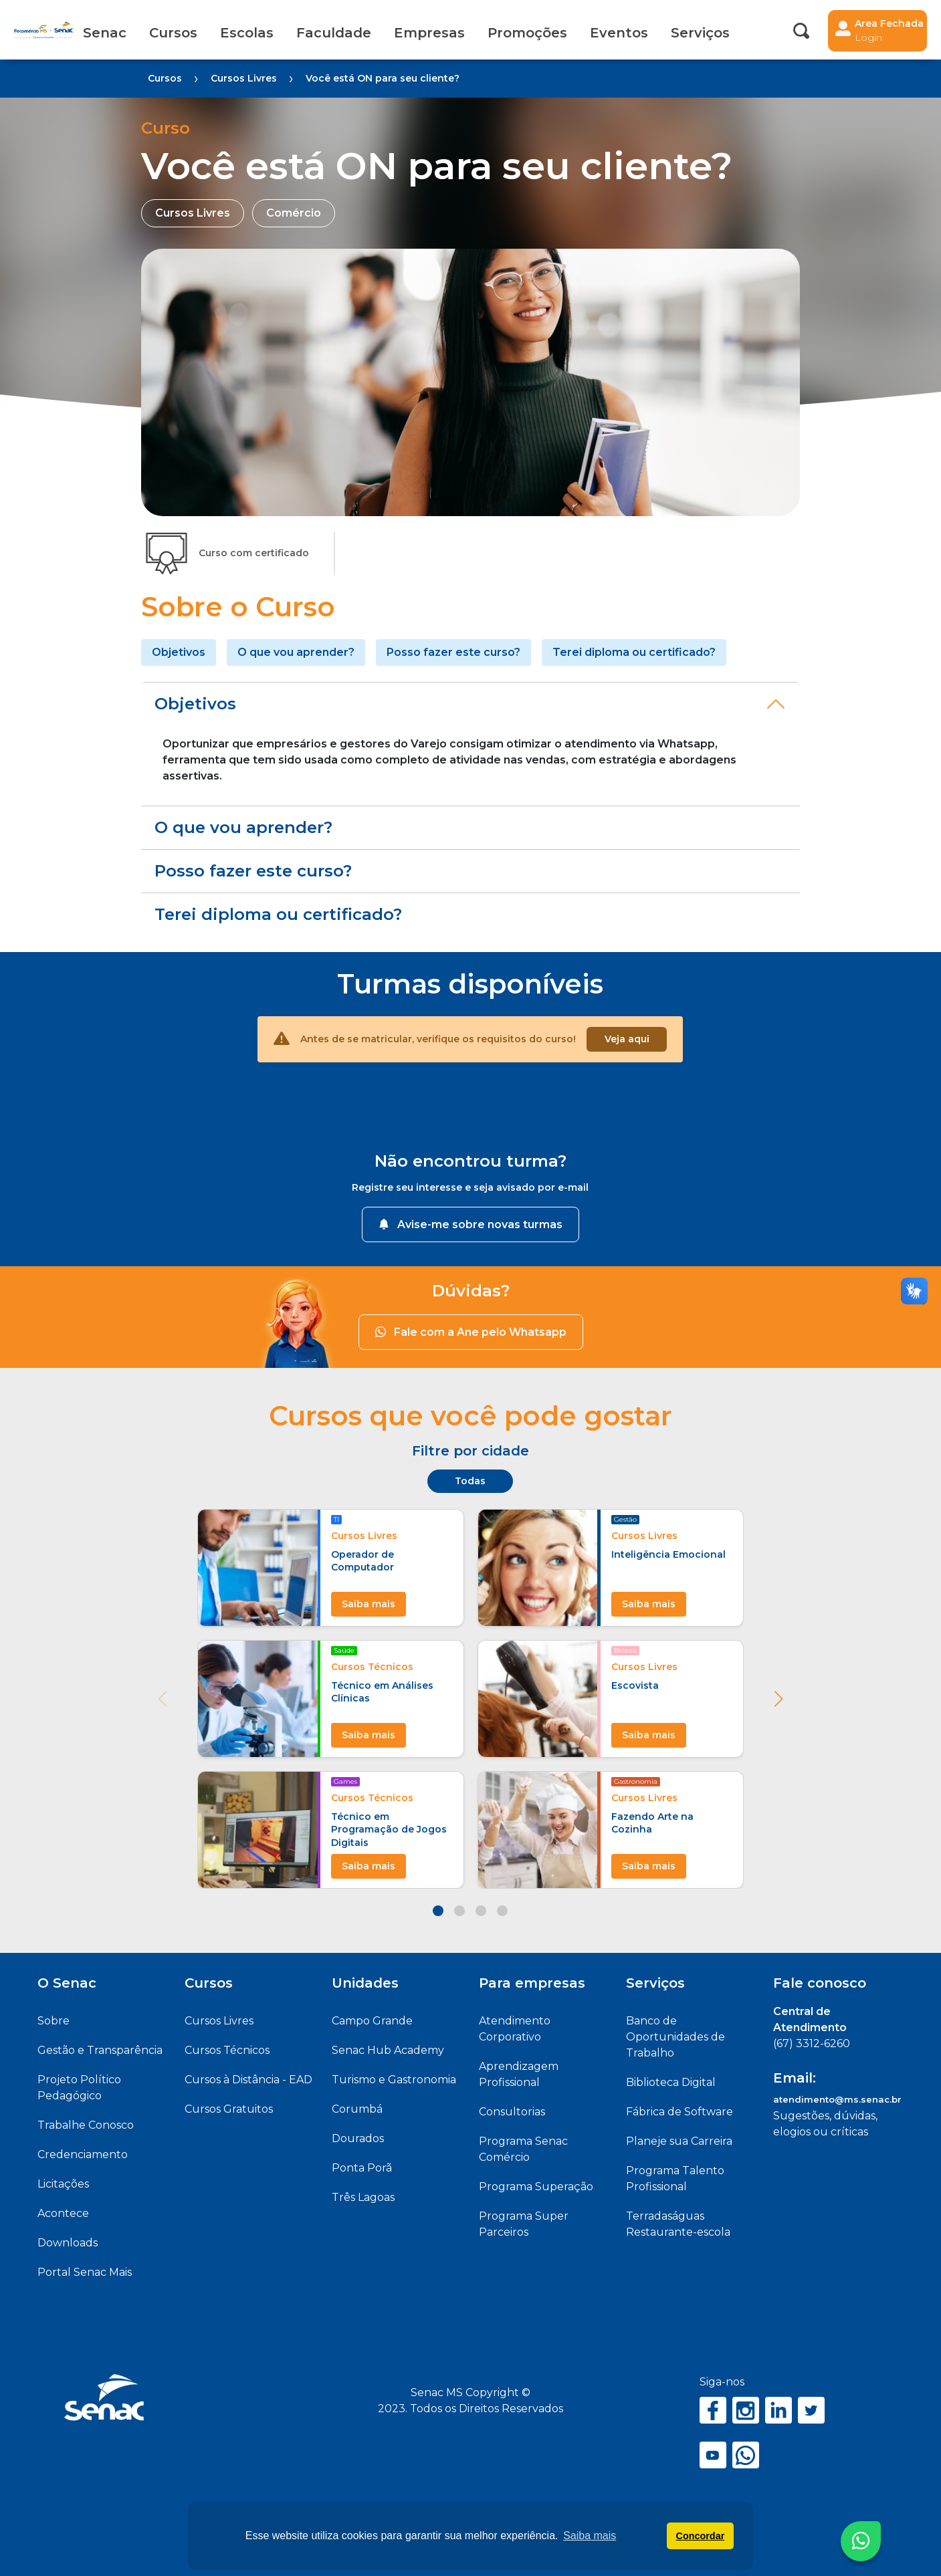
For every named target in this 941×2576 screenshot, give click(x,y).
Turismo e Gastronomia (394, 2079)
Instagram (745, 2410)
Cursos (173, 33)
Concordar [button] (700, 2536)
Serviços (655, 1983)
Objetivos (178, 652)
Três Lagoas (363, 2197)
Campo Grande (372, 2020)
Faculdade (333, 33)
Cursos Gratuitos (229, 2109)
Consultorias (512, 2111)
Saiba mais (368, 1604)
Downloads (67, 2242)
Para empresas (532, 1983)
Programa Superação (536, 2186)
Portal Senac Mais (84, 2272)
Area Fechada (889, 31)
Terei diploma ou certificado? (634, 652)
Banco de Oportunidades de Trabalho (675, 2036)
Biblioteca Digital (671, 2082)
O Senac (66, 1983)
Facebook (713, 2410)
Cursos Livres (219, 2020)
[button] (778, 1699)
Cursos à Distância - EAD (248, 2079)
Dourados (358, 2138)
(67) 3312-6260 (811, 2043)
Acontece (63, 2213)
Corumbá (357, 2109)
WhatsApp (745, 2455)
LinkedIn (778, 2410)
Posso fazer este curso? (453, 652)
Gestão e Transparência (100, 2050)
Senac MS (43, 30)
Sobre (53, 2020)
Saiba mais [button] (589, 2535)
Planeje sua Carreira (679, 2141)
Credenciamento (82, 2154)
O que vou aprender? (295, 652)
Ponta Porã (362, 2167)
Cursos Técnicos (227, 2050)
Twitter (811, 2410)
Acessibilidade (760, 33)
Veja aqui (627, 1039)
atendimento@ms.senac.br (837, 2099)
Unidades (365, 1983)
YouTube (713, 2455)
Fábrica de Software (679, 2111)
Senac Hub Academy (388, 2050)
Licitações (63, 2184)
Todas (470, 1481)
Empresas (429, 33)
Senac (104, 33)
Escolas (247, 33)
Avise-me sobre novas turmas (470, 1224)
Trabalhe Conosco (85, 2125)
